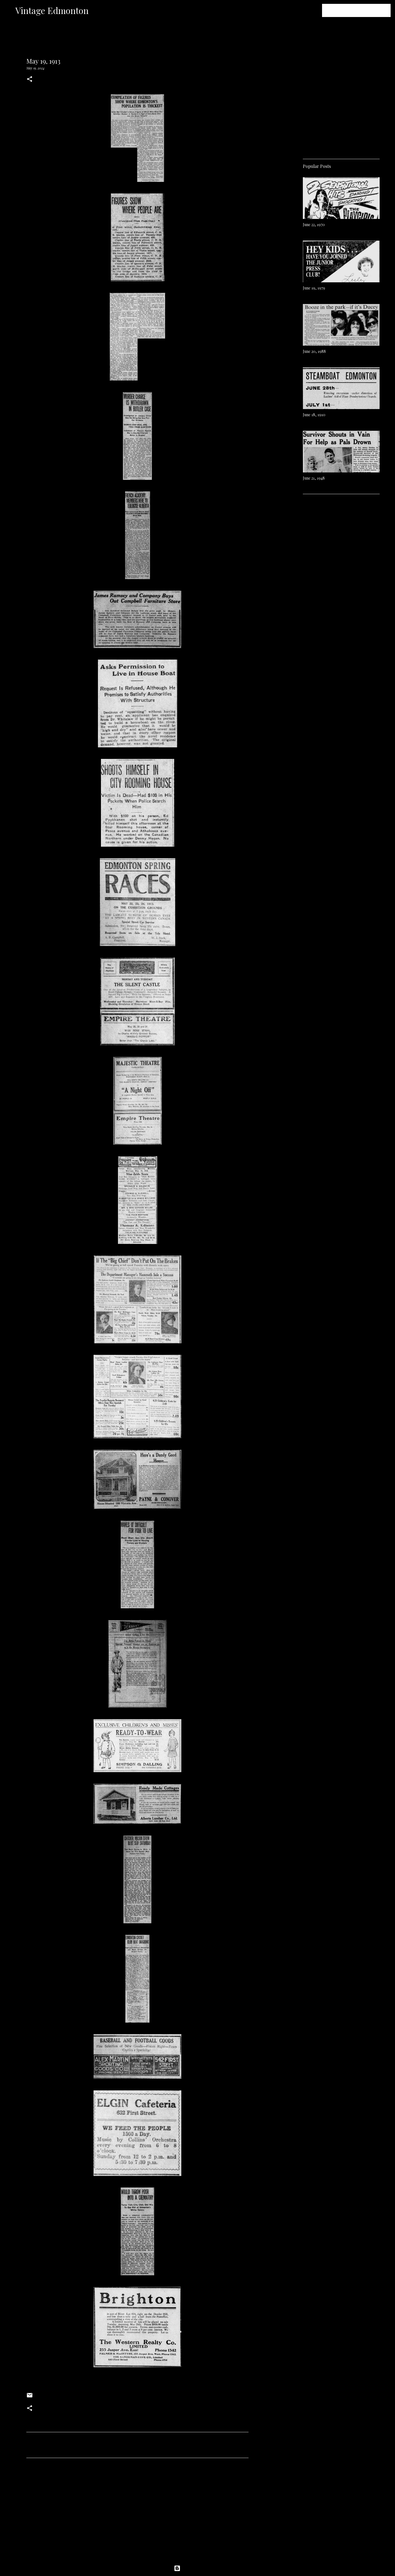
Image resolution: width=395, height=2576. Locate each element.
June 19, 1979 (314, 288)
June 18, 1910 (314, 414)
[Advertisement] (137, 2513)
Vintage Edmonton (52, 10)
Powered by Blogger (197, 2568)
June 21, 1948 (314, 478)
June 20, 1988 (314, 351)
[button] (29, 79)
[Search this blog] (362, 10)
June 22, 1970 (314, 224)
